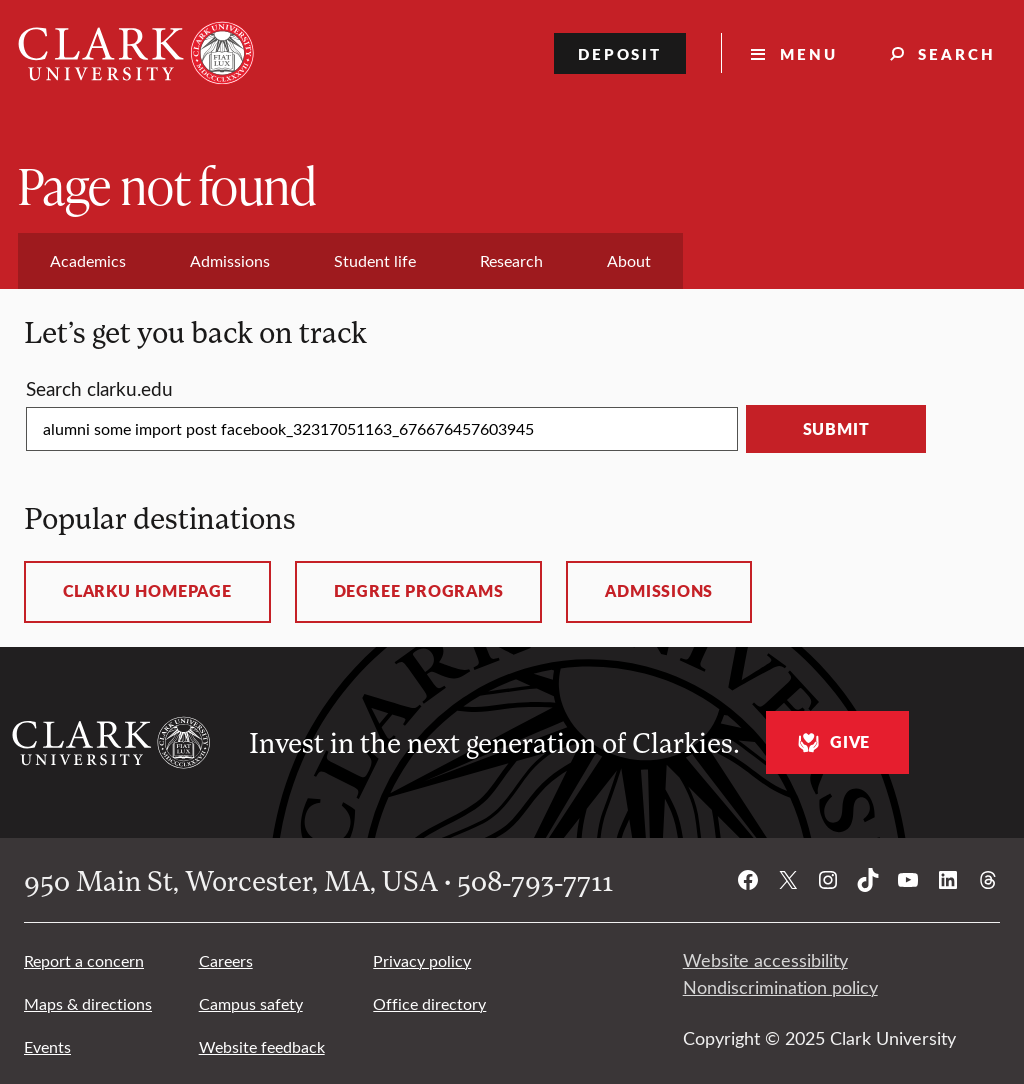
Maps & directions (88, 1003)
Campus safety (251, 1003)
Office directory (429, 1003)
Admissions (659, 591)
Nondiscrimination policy (780, 987)
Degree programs (419, 591)
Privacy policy (422, 960)
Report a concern (84, 960)
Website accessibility (765, 960)
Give (831, 742)
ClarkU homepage (147, 591)
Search (957, 53)
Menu (809, 53)
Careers (226, 960)
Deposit (620, 53)
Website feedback (262, 1046)
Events (47, 1046)
